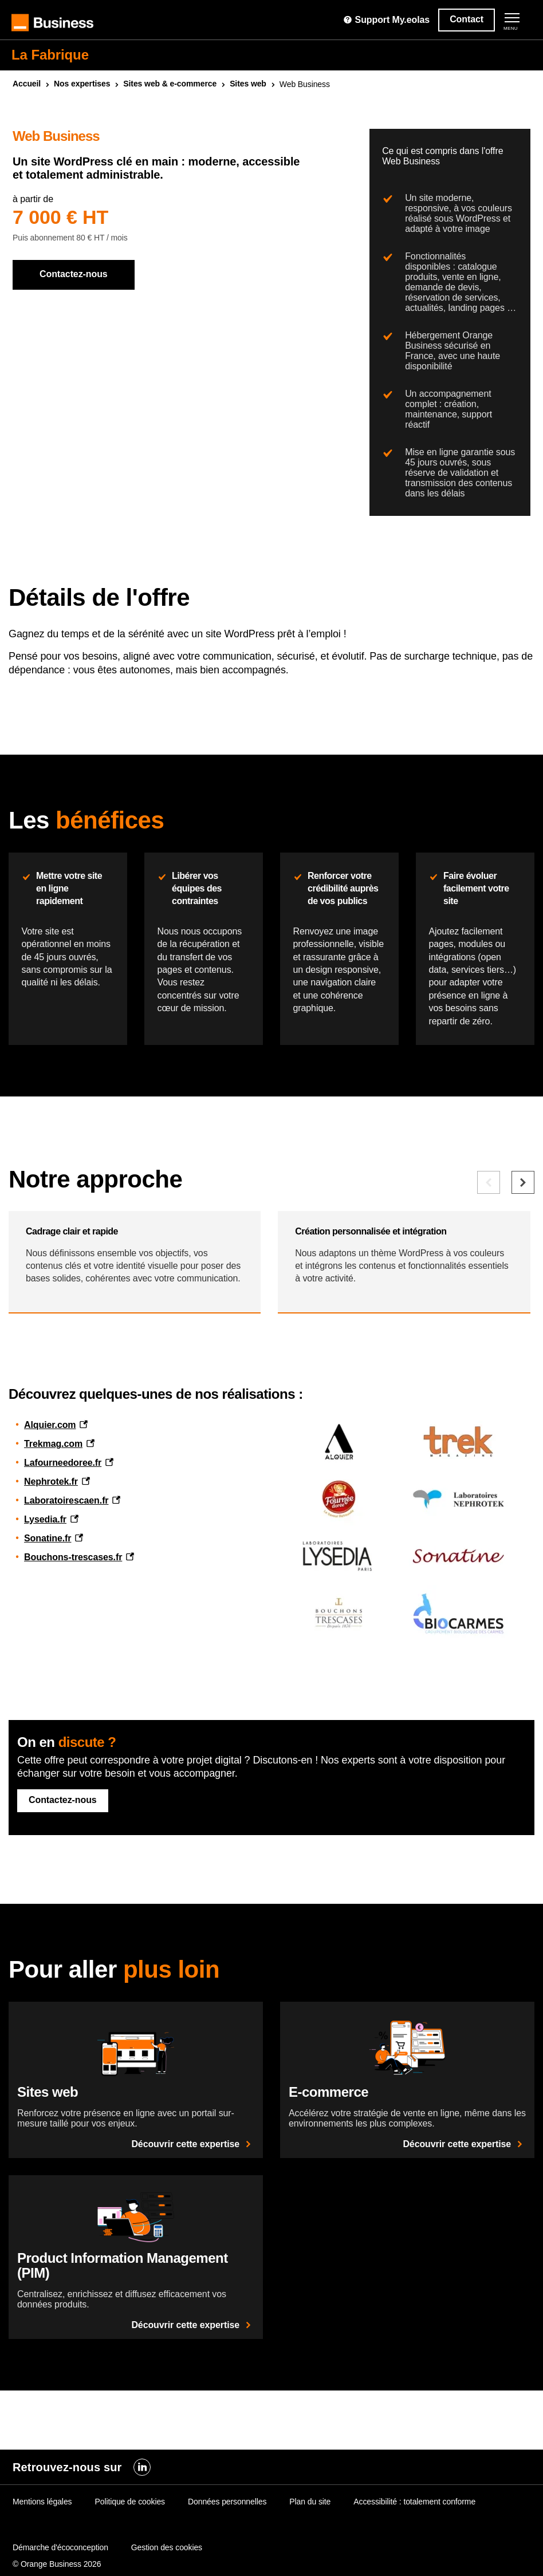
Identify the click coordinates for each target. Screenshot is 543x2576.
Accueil (27, 83)
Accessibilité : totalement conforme (414, 2552)
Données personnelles (227, 2552)
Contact (466, 19)
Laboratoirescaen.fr (66, 1610)
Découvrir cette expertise (192, 2253)
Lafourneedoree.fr (62, 1572)
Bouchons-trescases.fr (73, 1666)
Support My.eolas (386, 20)
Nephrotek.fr (51, 1591)
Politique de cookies (130, 2552)
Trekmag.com (53, 1553)
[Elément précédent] (488, 1273)
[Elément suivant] (522, 1273)
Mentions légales (42, 2552)
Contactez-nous (74, 274)
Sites (248, 83)
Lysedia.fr (45, 1629)
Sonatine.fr (47, 1647)
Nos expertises (82, 83)
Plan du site (309, 2552)
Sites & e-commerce (170, 83)
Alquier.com (50, 1534)
